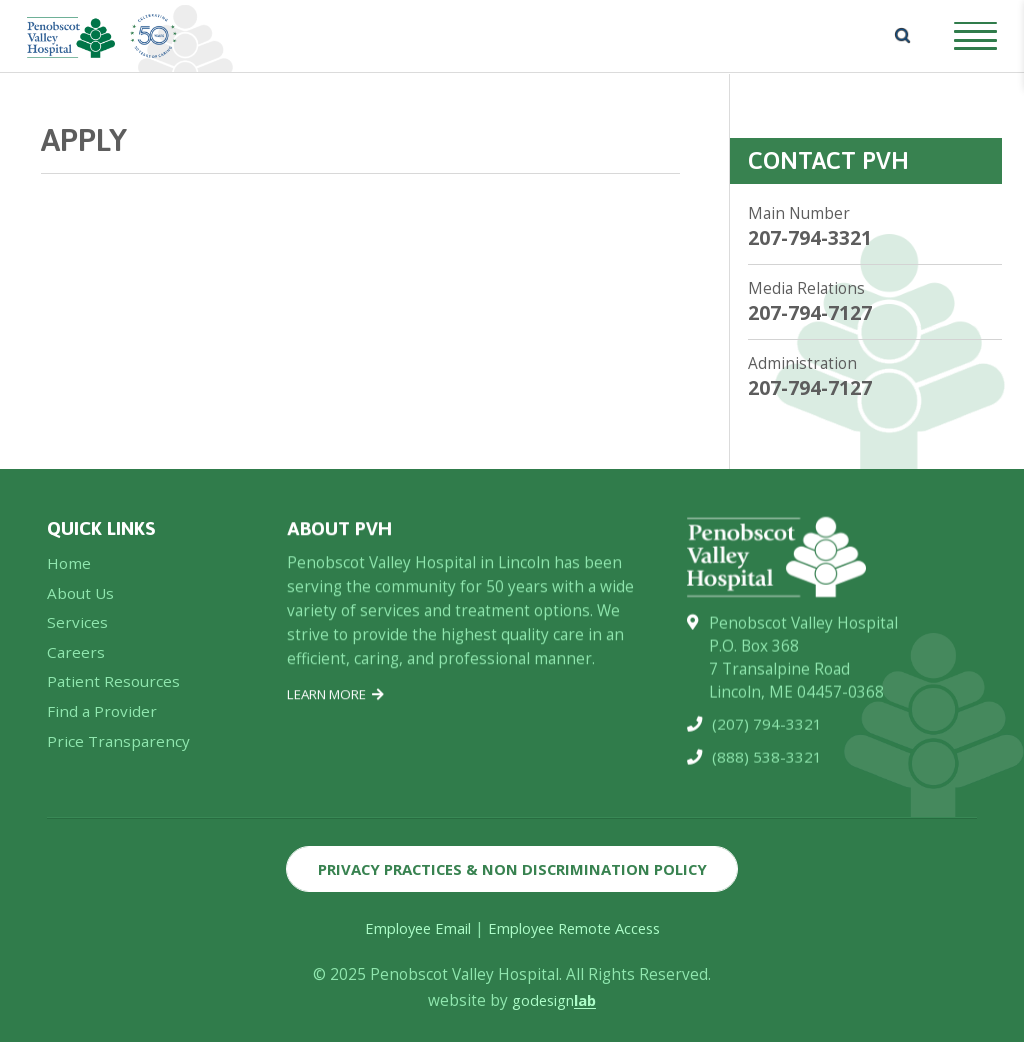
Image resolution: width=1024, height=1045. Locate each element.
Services (77, 630)
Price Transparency (118, 749)
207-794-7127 (810, 313)
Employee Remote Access (578, 931)
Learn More (336, 701)
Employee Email (410, 931)
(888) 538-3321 (767, 766)
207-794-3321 (810, 238)
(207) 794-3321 (767, 733)
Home (69, 570)
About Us (80, 600)
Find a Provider (102, 719)
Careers (76, 659)
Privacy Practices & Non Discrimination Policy (512, 870)
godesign (554, 1003)
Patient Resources (113, 689)
